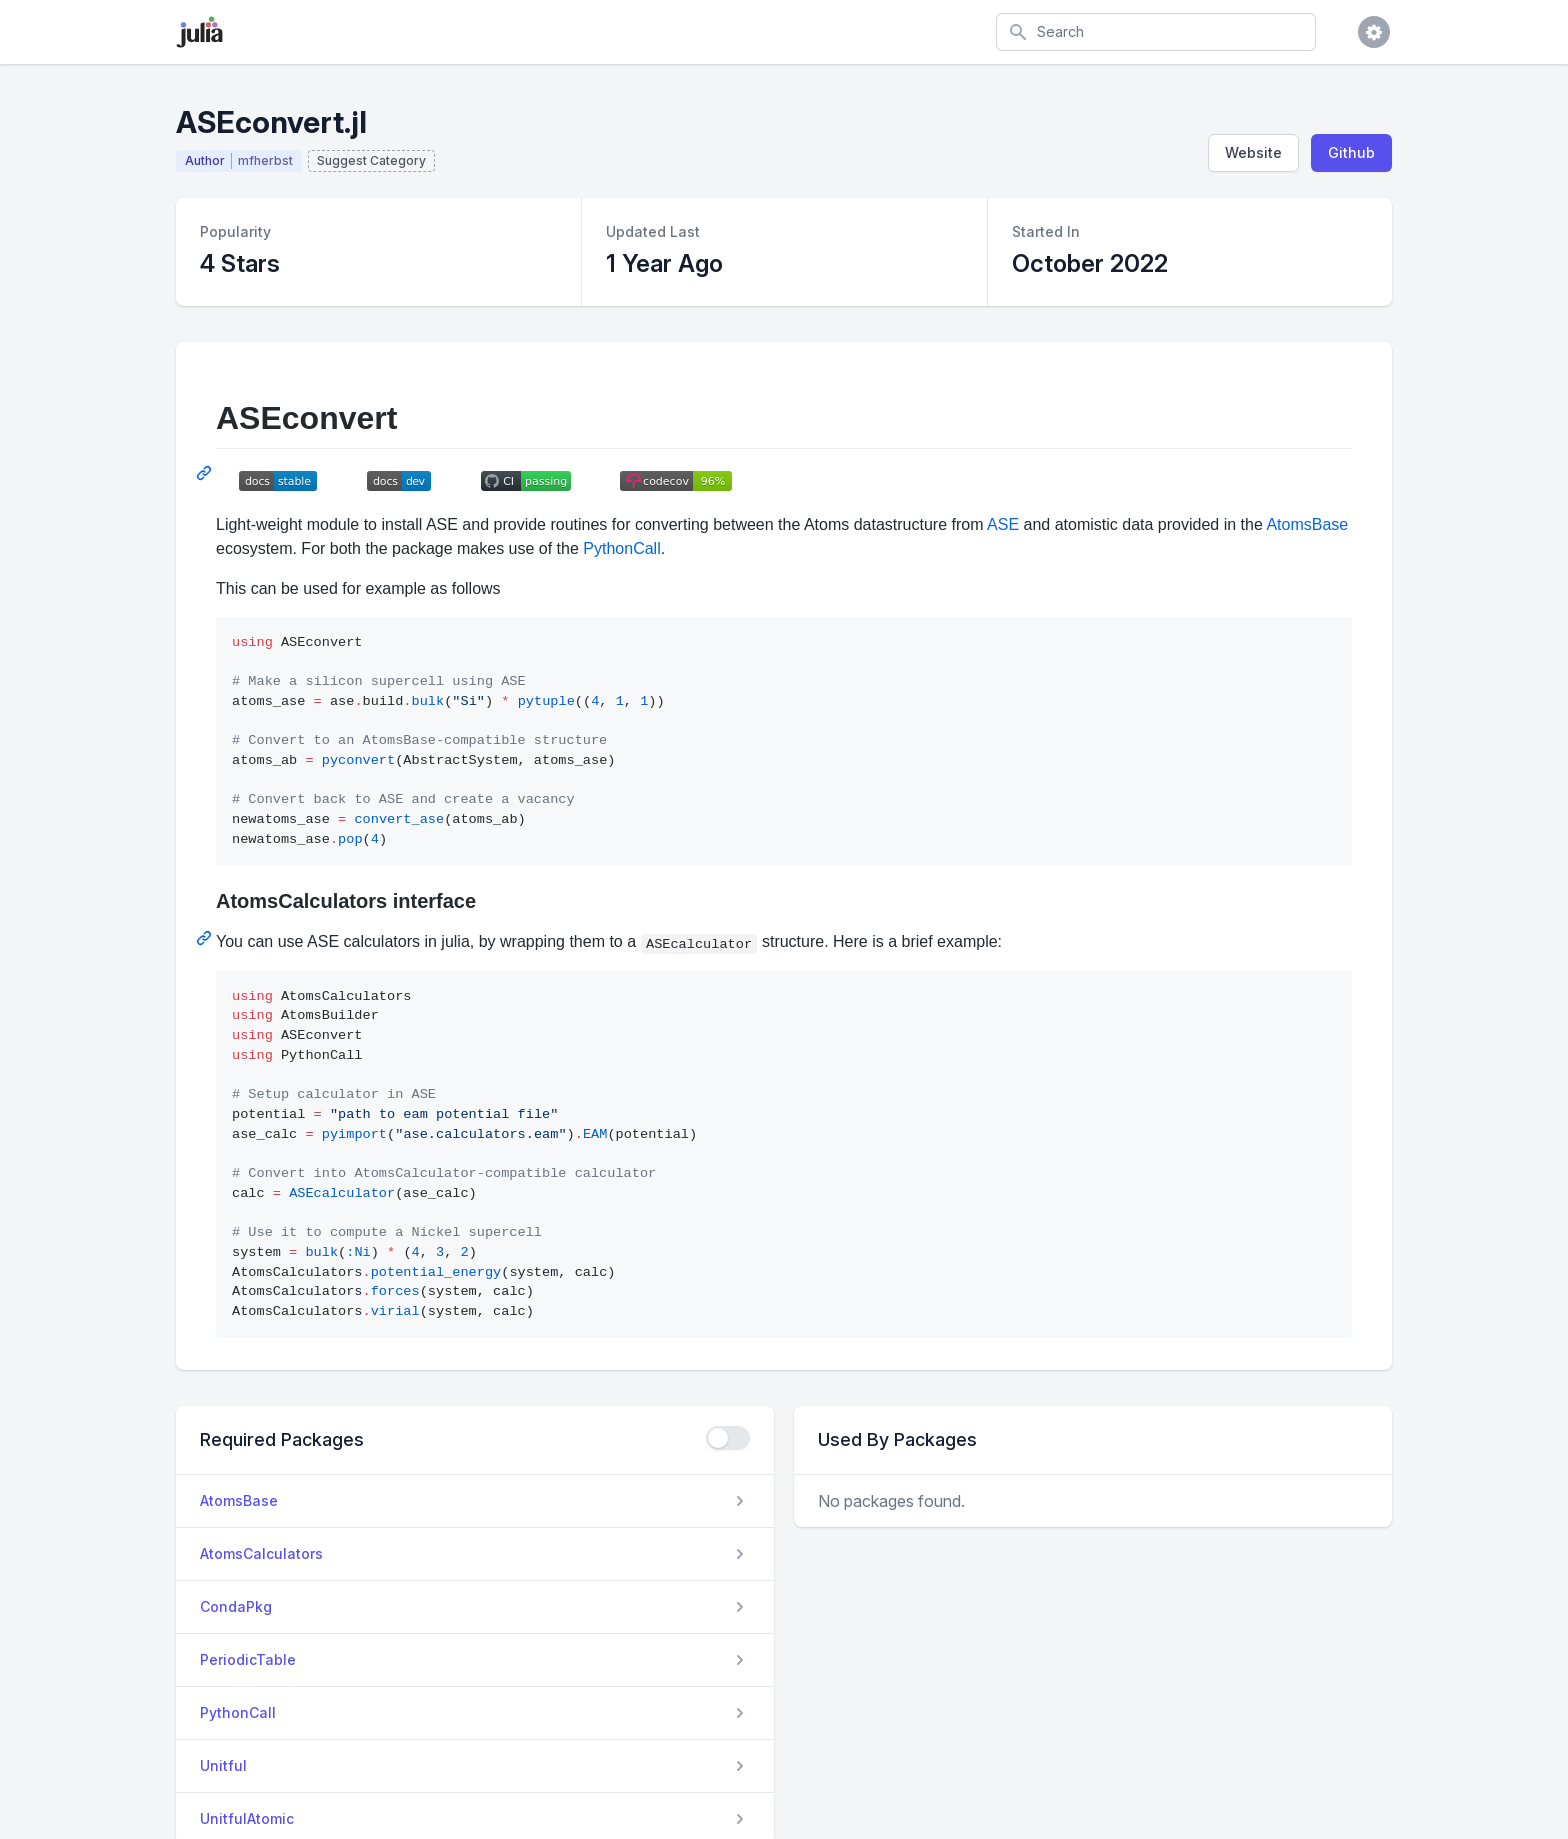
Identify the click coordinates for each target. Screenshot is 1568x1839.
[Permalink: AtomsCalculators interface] (206, 938)
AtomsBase (1307, 524)
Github (1351, 152)
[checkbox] (728, 1438)
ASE (1003, 524)
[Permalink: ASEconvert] (206, 473)
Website (1253, 152)
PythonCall (621, 548)
